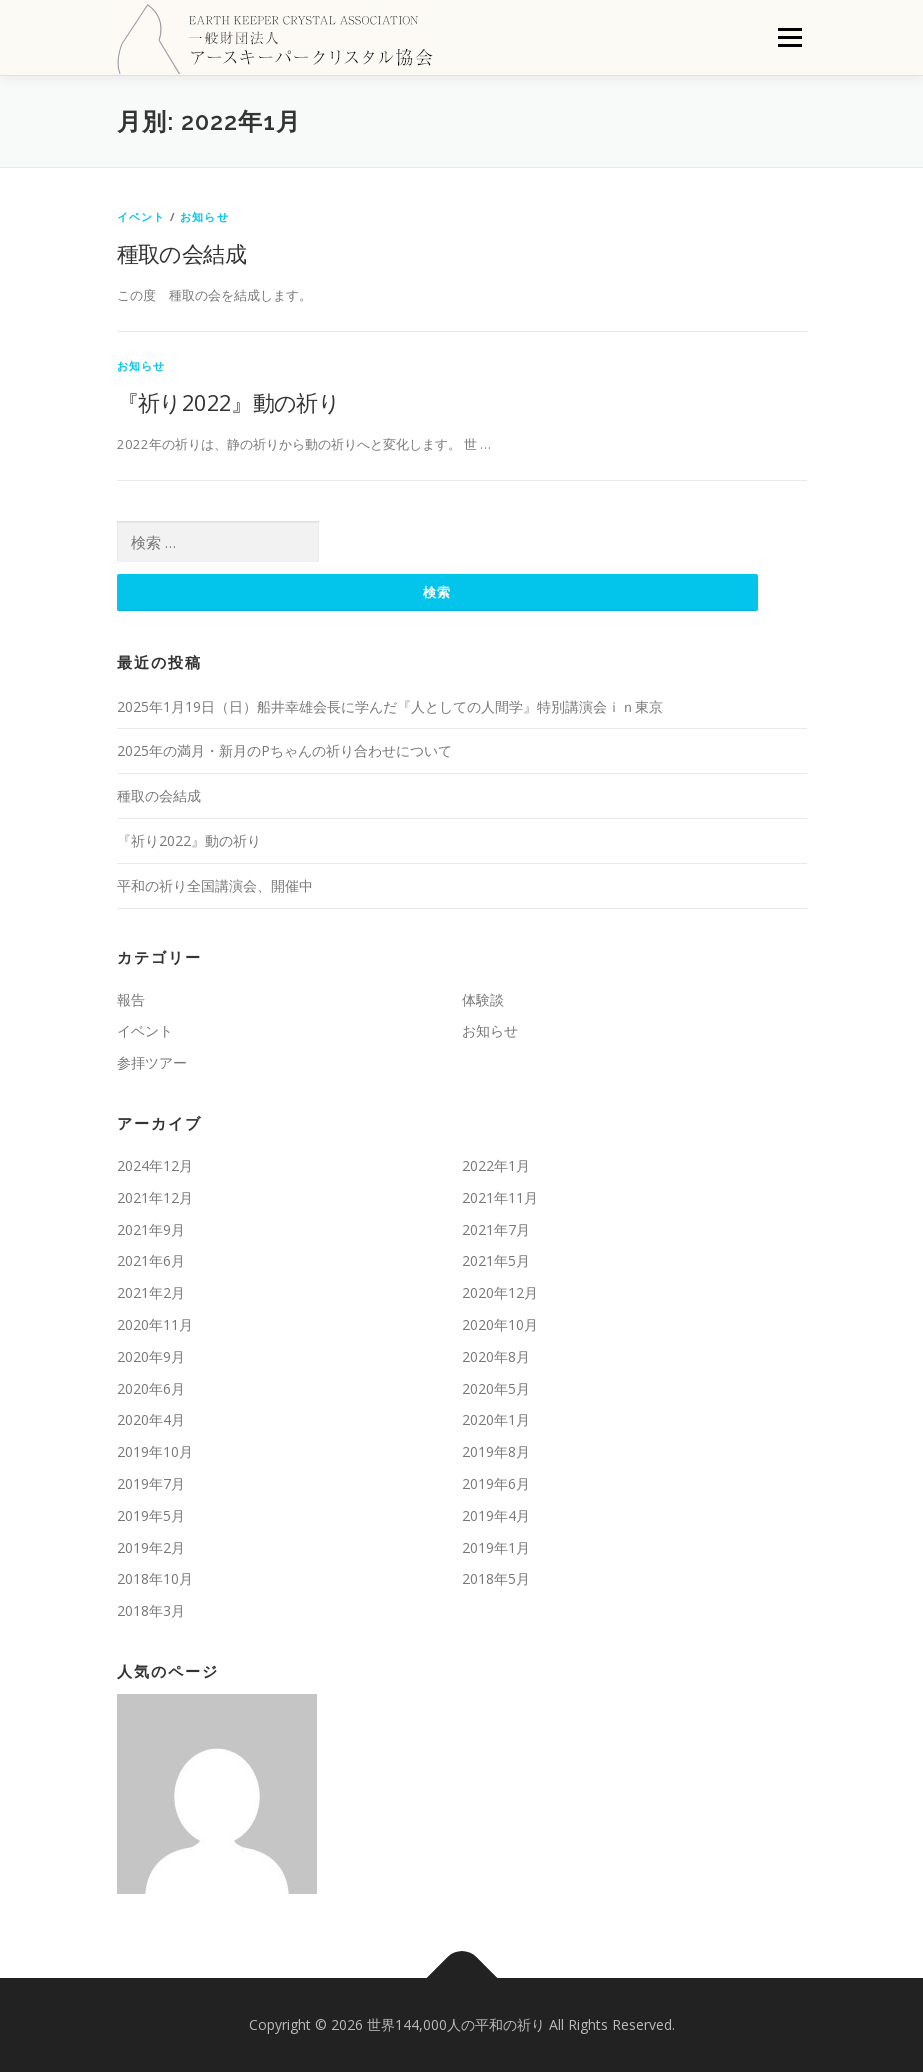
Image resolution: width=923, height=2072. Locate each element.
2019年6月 (496, 1483)
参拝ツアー (152, 1062)
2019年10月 (155, 1451)
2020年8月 (496, 1356)
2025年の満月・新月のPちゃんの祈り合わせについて (284, 750)
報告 (131, 999)
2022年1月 (496, 1165)
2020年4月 (151, 1419)
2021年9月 (151, 1229)
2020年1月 (496, 1419)
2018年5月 (496, 1578)
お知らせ (204, 216)
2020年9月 (151, 1356)
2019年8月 (496, 1451)
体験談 (483, 999)
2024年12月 (155, 1165)
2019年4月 (496, 1515)
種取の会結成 (181, 253)
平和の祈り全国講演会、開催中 (215, 885)
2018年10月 (155, 1578)
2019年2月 (151, 1547)
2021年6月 (151, 1260)
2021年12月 (155, 1197)
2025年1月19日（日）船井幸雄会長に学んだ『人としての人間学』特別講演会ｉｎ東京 (390, 706)
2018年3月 (151, 1610)
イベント (141, 216)
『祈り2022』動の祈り (229, 402)
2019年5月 (151, 1515)
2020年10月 (500, 1324)
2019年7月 (151, 1483)
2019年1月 (496, 1547)
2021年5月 (496, 1260)
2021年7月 (496, 1229)
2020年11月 (155, 1324)
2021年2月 (151, 1292)
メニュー (789, 37)
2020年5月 (496, 1388)
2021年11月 (500, 1197)
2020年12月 (500, 1292)
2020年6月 (151, 1388)
